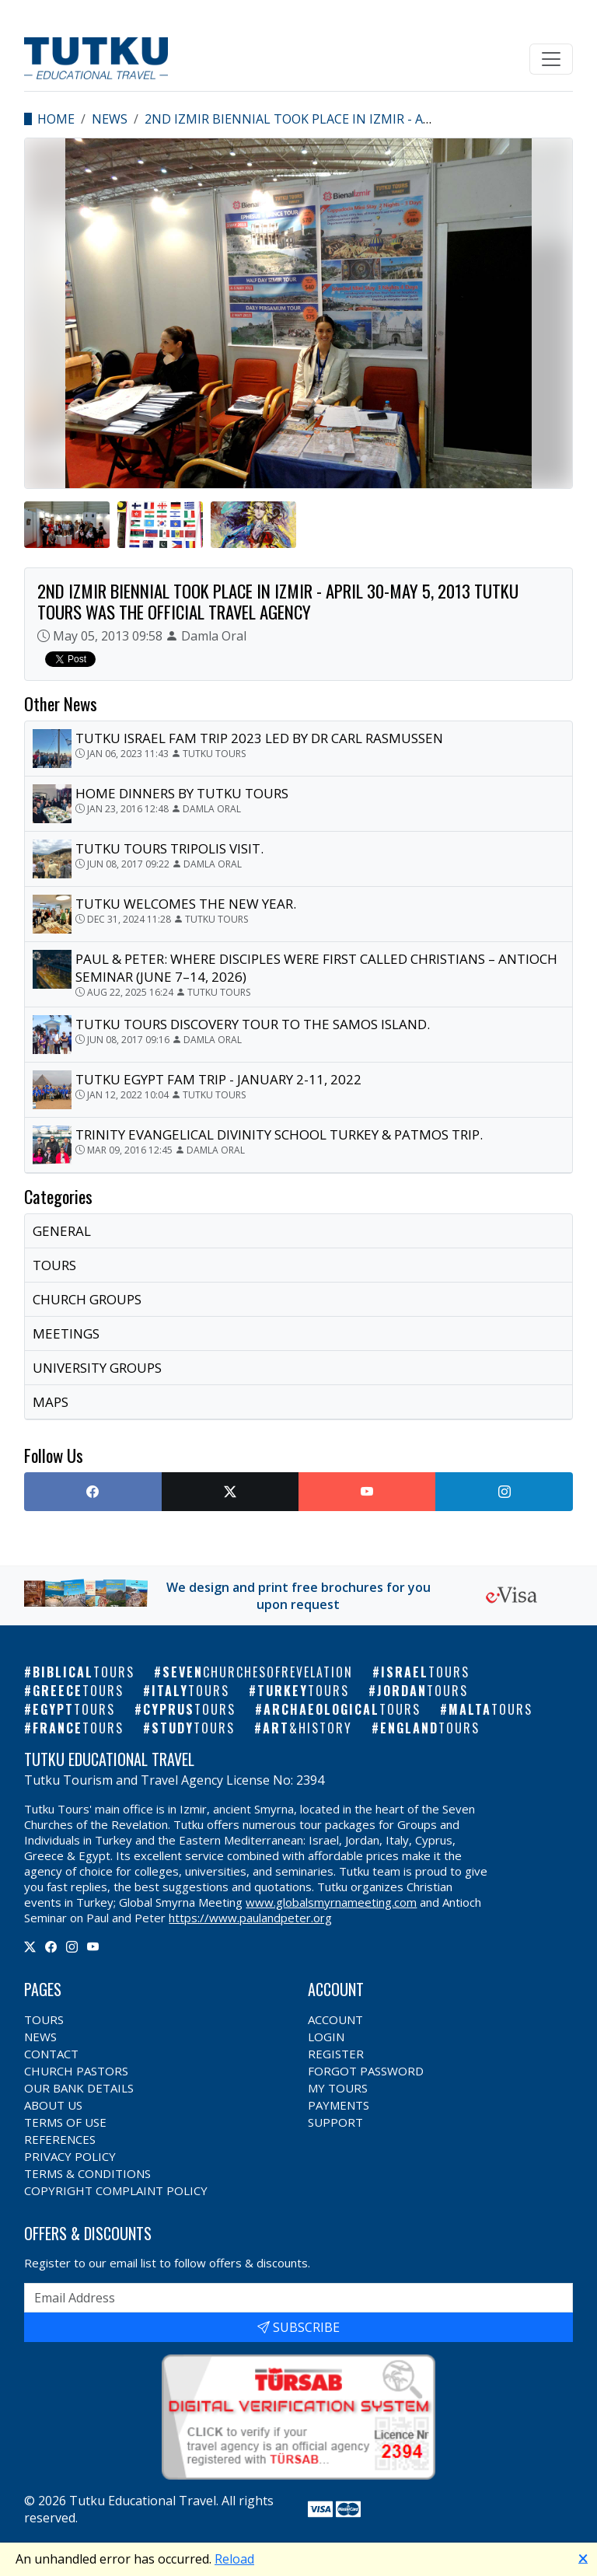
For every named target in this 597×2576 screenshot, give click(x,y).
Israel (425, 1672)
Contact (51, 2053)
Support (335, 2122)
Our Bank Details (79, 2088)
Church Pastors (76, 2071)
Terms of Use (65, 2122)
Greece (78, 1690)
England (430, 1728)
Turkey (303, 1690)
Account (335, 2019)
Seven (257, 1672)
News (109, 118)
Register (336, 2053)
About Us (53, 2105)
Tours (44, 2019)
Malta (490, 1709)
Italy (190, 1690)
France (78, 1728)
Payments (338, 2105)
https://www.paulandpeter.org (250, 1917)
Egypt (74, 1709)
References (60, 2139)
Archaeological (342, 1709)
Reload (234, 2558)
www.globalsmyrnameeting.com (331, 1902)
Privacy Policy (70, 2156)
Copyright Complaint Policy (116, 2190)
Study (193, 1728)
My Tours (338, 2088)
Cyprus (189, 1709)
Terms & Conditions (87, 2173)
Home (56, 118)
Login (326, 2036)
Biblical (83, 1672)
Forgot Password (366, 2071)
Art (307, 1728)
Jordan (422, 1690)
